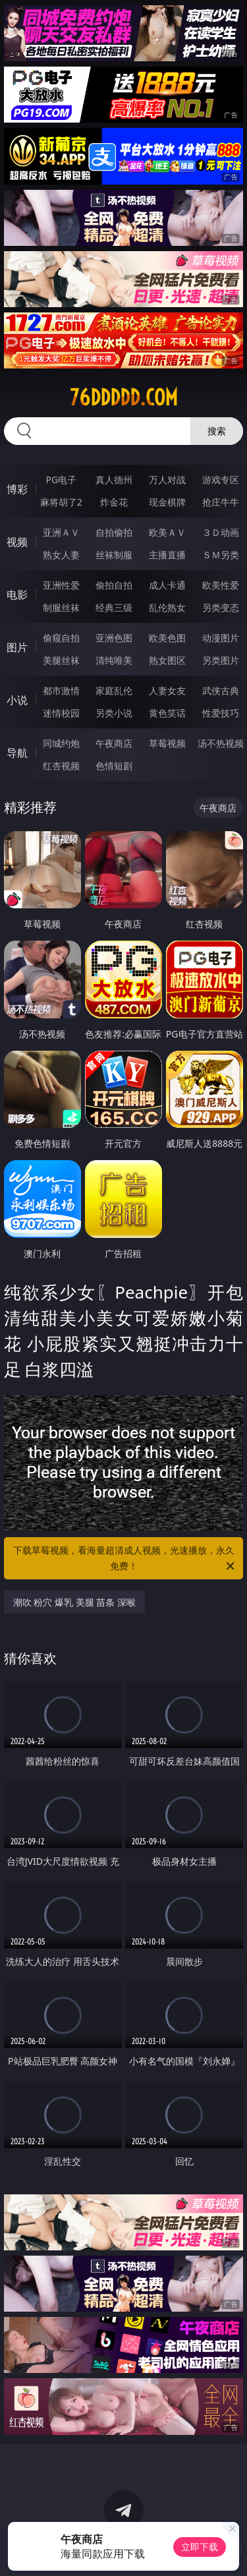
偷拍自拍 (114, 585)
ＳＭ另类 (220, 554)
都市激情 (61, 690)
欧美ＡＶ (167, 532)
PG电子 (60, 479)
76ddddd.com (124, 397)
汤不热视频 (221, 743)
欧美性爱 (220, 585)
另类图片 (220, 660)
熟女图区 (167, 660)
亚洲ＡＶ (61, 532)
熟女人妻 (61, 554)
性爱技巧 (220, 713)
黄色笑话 (167, 713)
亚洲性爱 (61, 585)
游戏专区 (220, 479)
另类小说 (114, 713)
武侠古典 (220, 690)
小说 (17, 700)
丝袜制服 (114, 554)
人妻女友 (167, 690)
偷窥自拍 (61, 637)
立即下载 (199, 2546)
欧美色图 (167, 637)
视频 (17, 542)
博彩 (17, 489)
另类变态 (220, 607)
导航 (17, 753)
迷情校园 (61, 713)
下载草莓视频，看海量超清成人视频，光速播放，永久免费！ (125, 1559)
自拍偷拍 (114, 532)
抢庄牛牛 (220, 502)
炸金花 (114, 502)
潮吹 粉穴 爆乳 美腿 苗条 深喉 (74, 1602)
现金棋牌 (167, 502)
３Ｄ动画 (220, 532)
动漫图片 (220, 637)
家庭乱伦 (114, 690)
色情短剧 (114, 765)
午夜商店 (114, 743)
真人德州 (114, 479)
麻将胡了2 (61, 502)
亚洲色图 (114, 637)
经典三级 (114, 607)
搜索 (216, 430)
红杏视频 (61, 765)
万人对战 (167, 479)
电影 (17, 594)
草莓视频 (167, 743)
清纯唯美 (114, 660)
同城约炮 (61, 743)
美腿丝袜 (61, 660)
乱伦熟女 (167, 607)
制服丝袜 (61, 607)
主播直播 (167, 554)
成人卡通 (167, 585)
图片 (17, 647)
